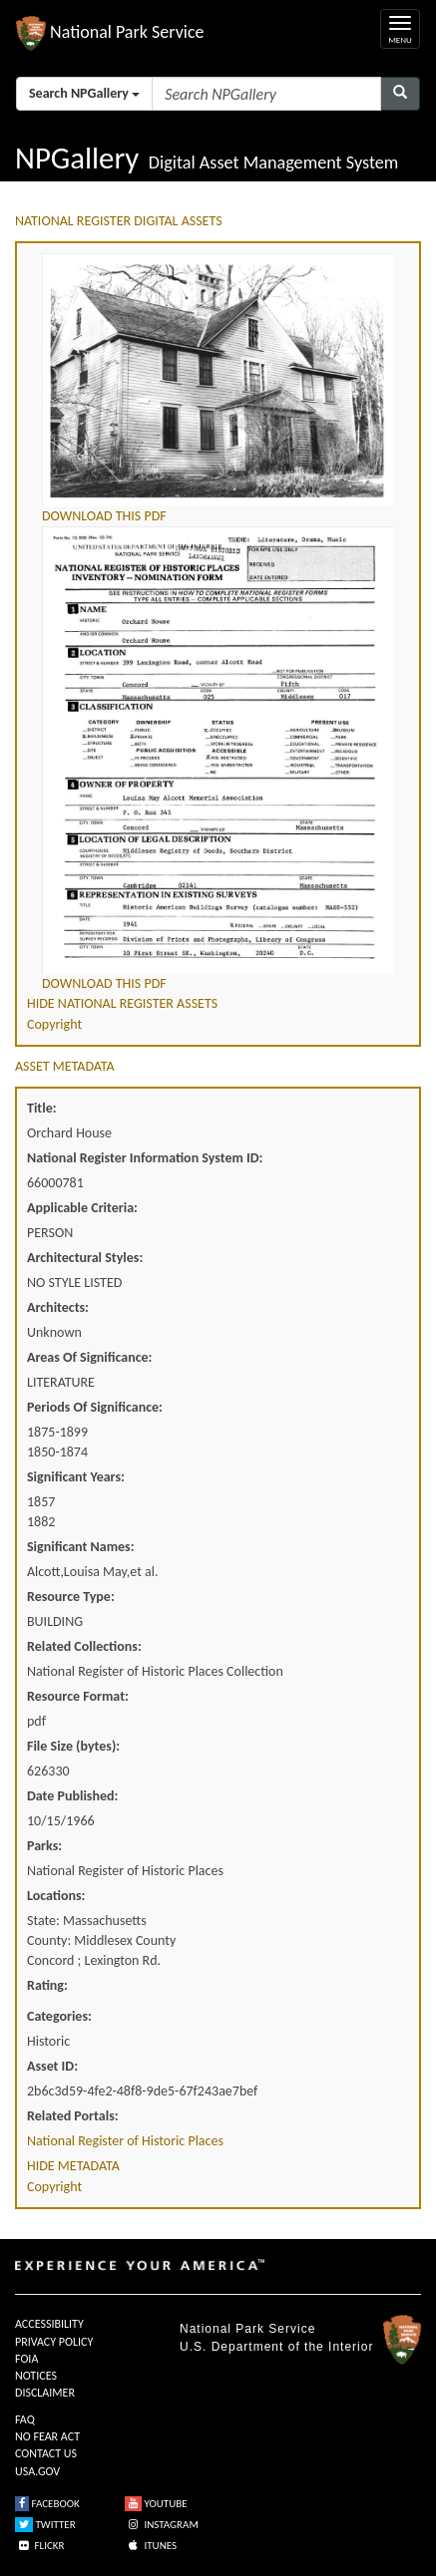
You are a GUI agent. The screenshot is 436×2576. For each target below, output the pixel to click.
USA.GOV (37, 2471)
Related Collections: (84, 1646)
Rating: (47, 1985)
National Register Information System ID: (144, 1157)
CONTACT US (46, 2453)
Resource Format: (78, 1696)
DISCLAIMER (45, 2393)
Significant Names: (81, 1546)
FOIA (26, 2359)
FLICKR (40, 2545)
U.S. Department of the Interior (276, 2347)
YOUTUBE (156, 2503)
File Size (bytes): (73, 1746)
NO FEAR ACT (47, 2436)
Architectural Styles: (85, 1257)
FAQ (25, 2419)
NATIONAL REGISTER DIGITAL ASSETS (118, 220)
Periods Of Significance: (95, 1407)
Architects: (58, 1307)
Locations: (56, 1895)
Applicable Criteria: (82, 1207)
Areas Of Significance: (89, 1357)
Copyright (54, 1024)
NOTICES (36, 2376)
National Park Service (247, 2329)
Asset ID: (52, 2066)
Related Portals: (73, 2115)
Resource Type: (71, 1596)
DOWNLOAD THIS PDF (104, 515)
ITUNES (151, 2545)
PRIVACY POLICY (54, 2342)
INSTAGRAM (162, 2524)
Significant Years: (76, 1476)
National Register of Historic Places (125, 2140)
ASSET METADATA (65, 1066)
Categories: (59, 2016)
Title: (42, 1108)
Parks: (44, 1845)
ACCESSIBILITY (49, 2324)
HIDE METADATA (73, 2165)
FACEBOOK (47, 2503)
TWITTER (45, 2524)
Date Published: (72, 1795)
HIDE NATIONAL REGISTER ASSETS (122, 1003)
